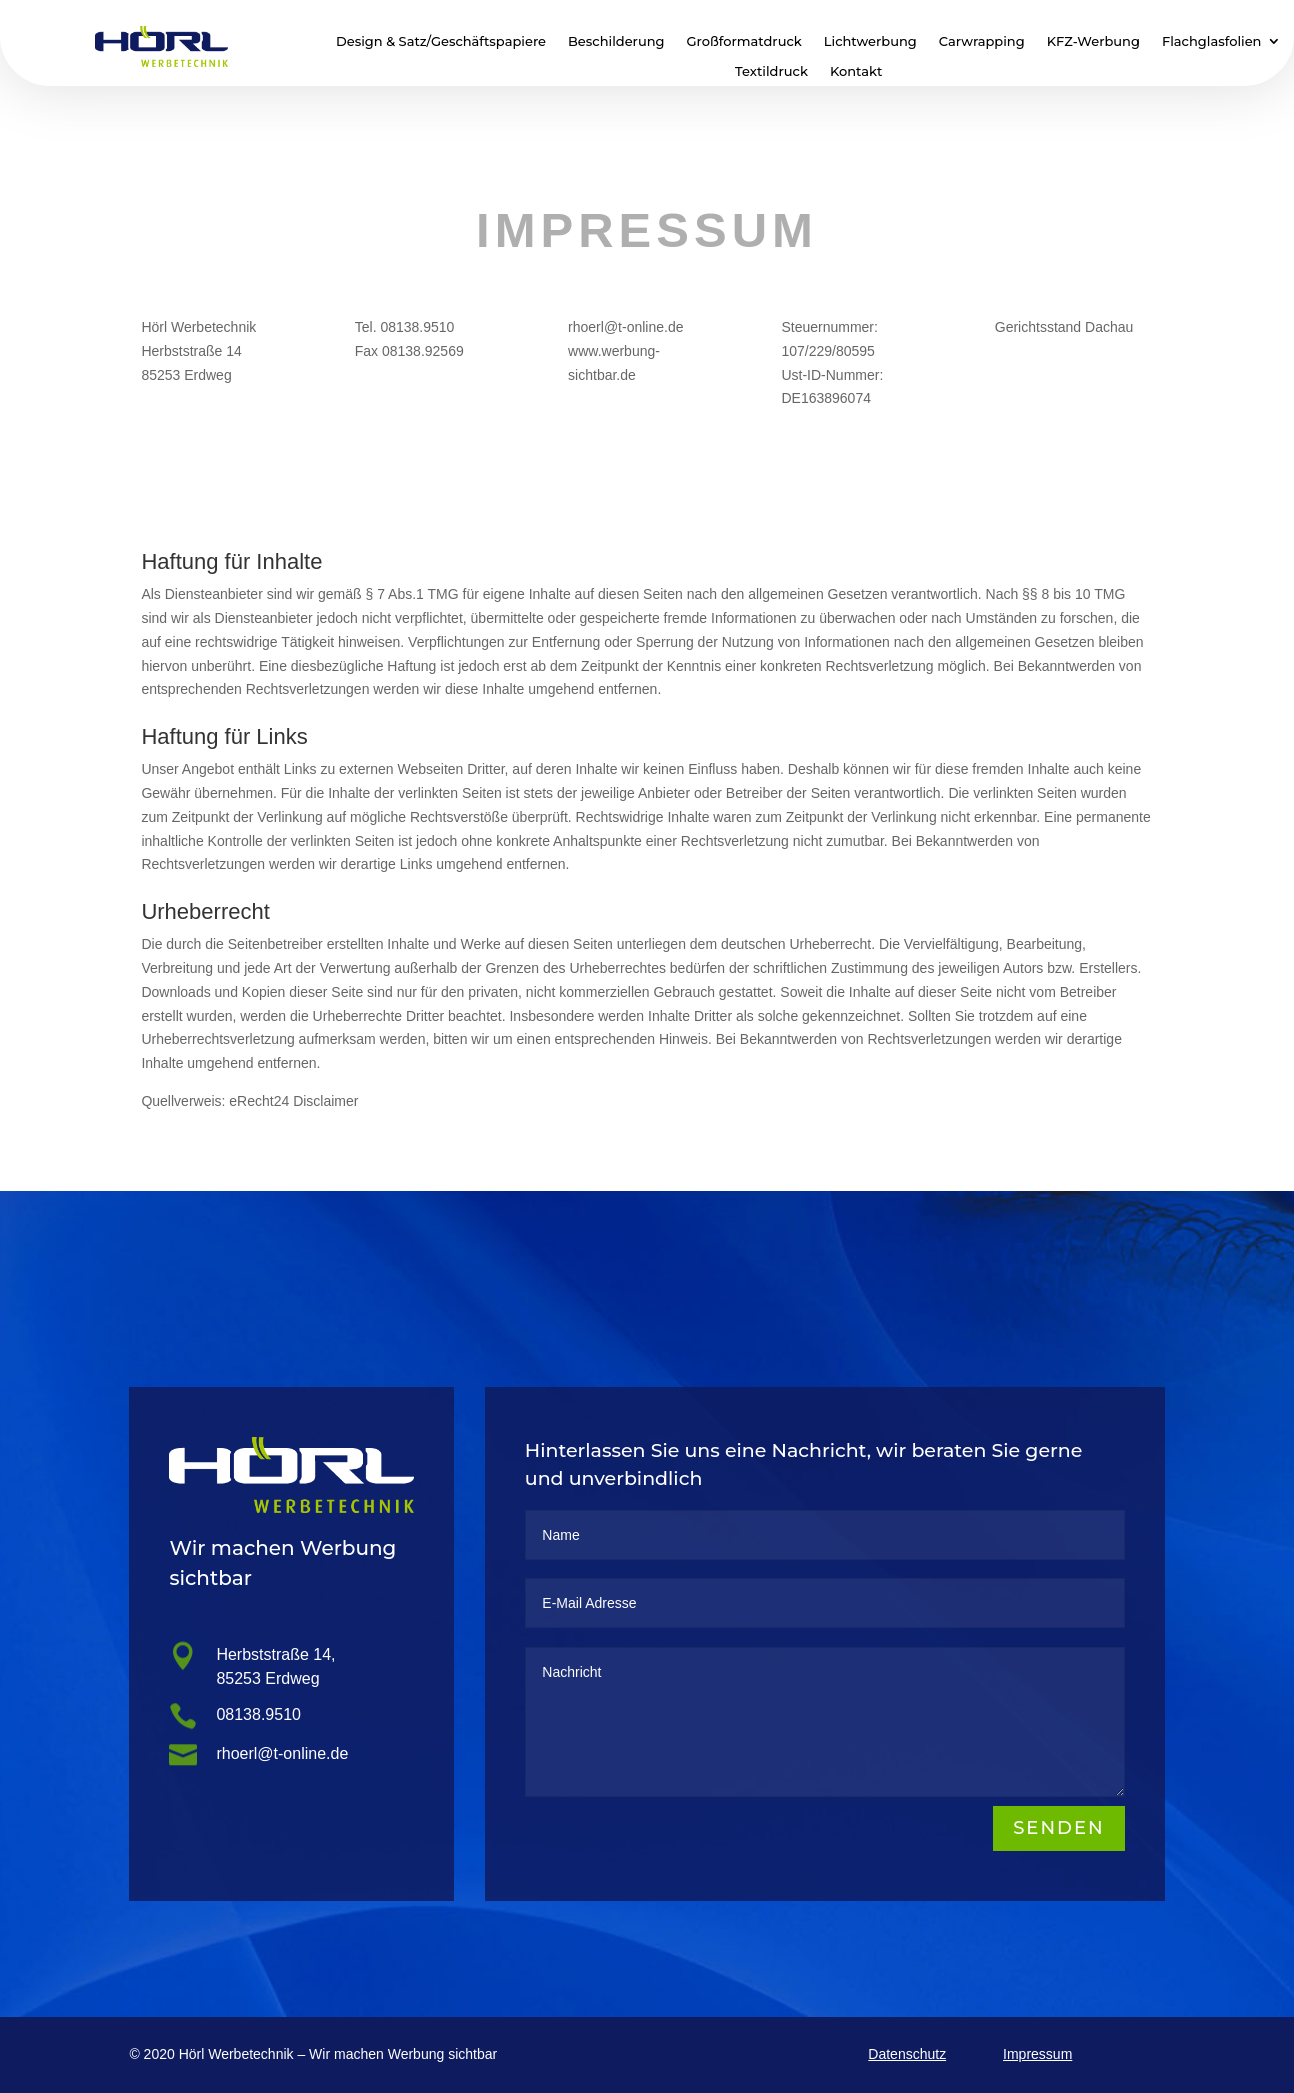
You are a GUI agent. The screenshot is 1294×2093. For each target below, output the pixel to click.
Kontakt (856, 71)
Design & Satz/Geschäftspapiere (441, 41)
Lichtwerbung (870, 41)
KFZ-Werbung (1093, 41)
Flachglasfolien (1212, 41)
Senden (1058, 1829)
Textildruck (771, 71)
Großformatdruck (744, 41)
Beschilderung (616, 41)
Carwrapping (982, 41)
